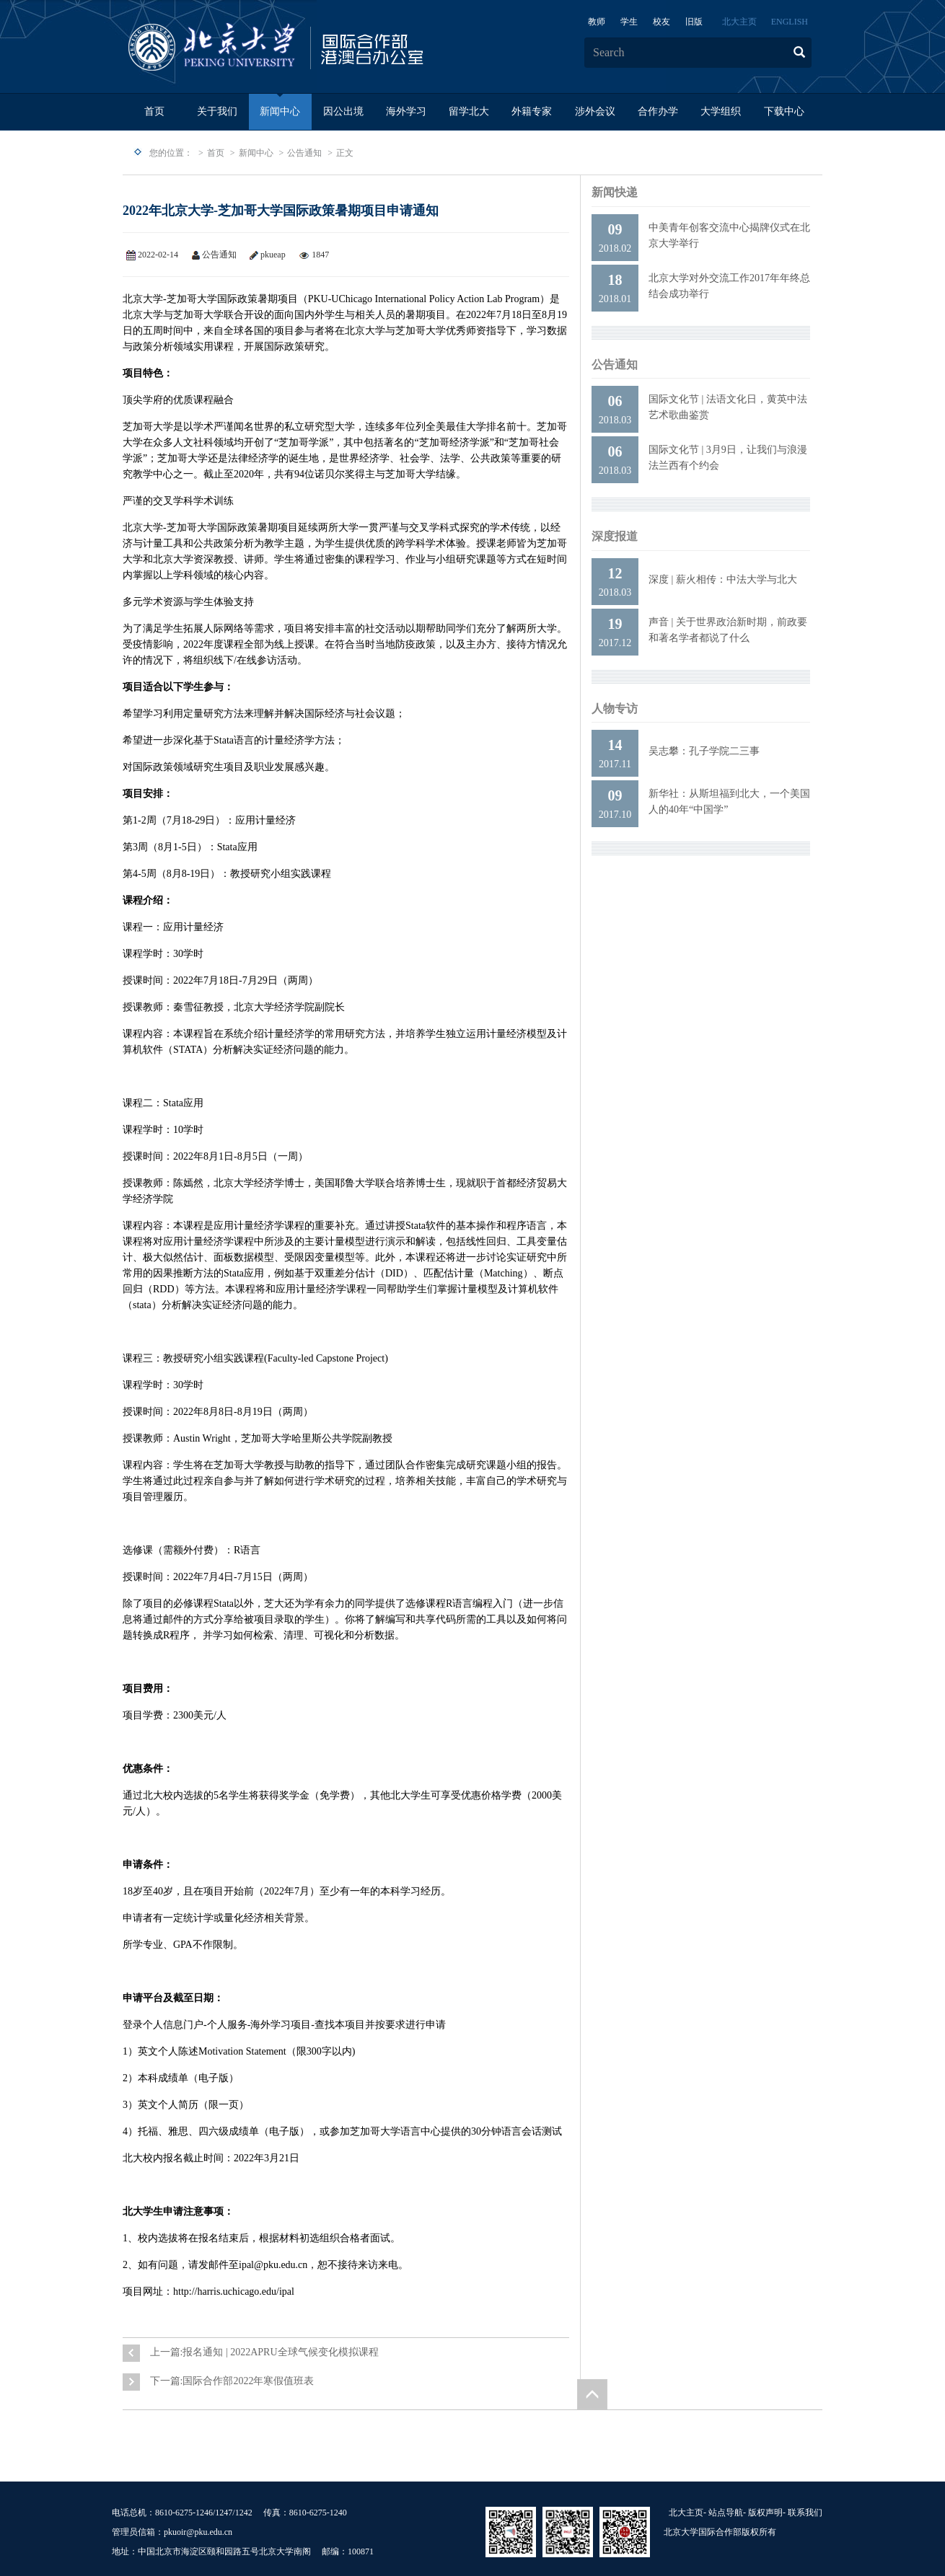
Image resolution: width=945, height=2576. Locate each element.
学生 (629, 22)
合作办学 (658, 111)
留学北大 (469, 111)
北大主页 (739, 22)
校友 (661, 22)
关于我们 (217, 111)
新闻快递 (615, 192)
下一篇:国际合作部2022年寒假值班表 (232, 2381)
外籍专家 (531, 111)
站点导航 (725, 2512)
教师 (596, 22)
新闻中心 (280, 111)
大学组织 (720, 111)
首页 (154, 111)
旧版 (694, 22)
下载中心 (784, 111)
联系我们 (805, 2512)
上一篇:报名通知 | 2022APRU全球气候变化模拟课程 (264, 2352)
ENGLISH (789, 22)
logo (321, 48)
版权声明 (765, 2512)
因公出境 (343, 111)
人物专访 (615, 708)
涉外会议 (595, 111)
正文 (344, 153)
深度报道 (615, 536)
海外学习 (406, 111)
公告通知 (304, 153)
